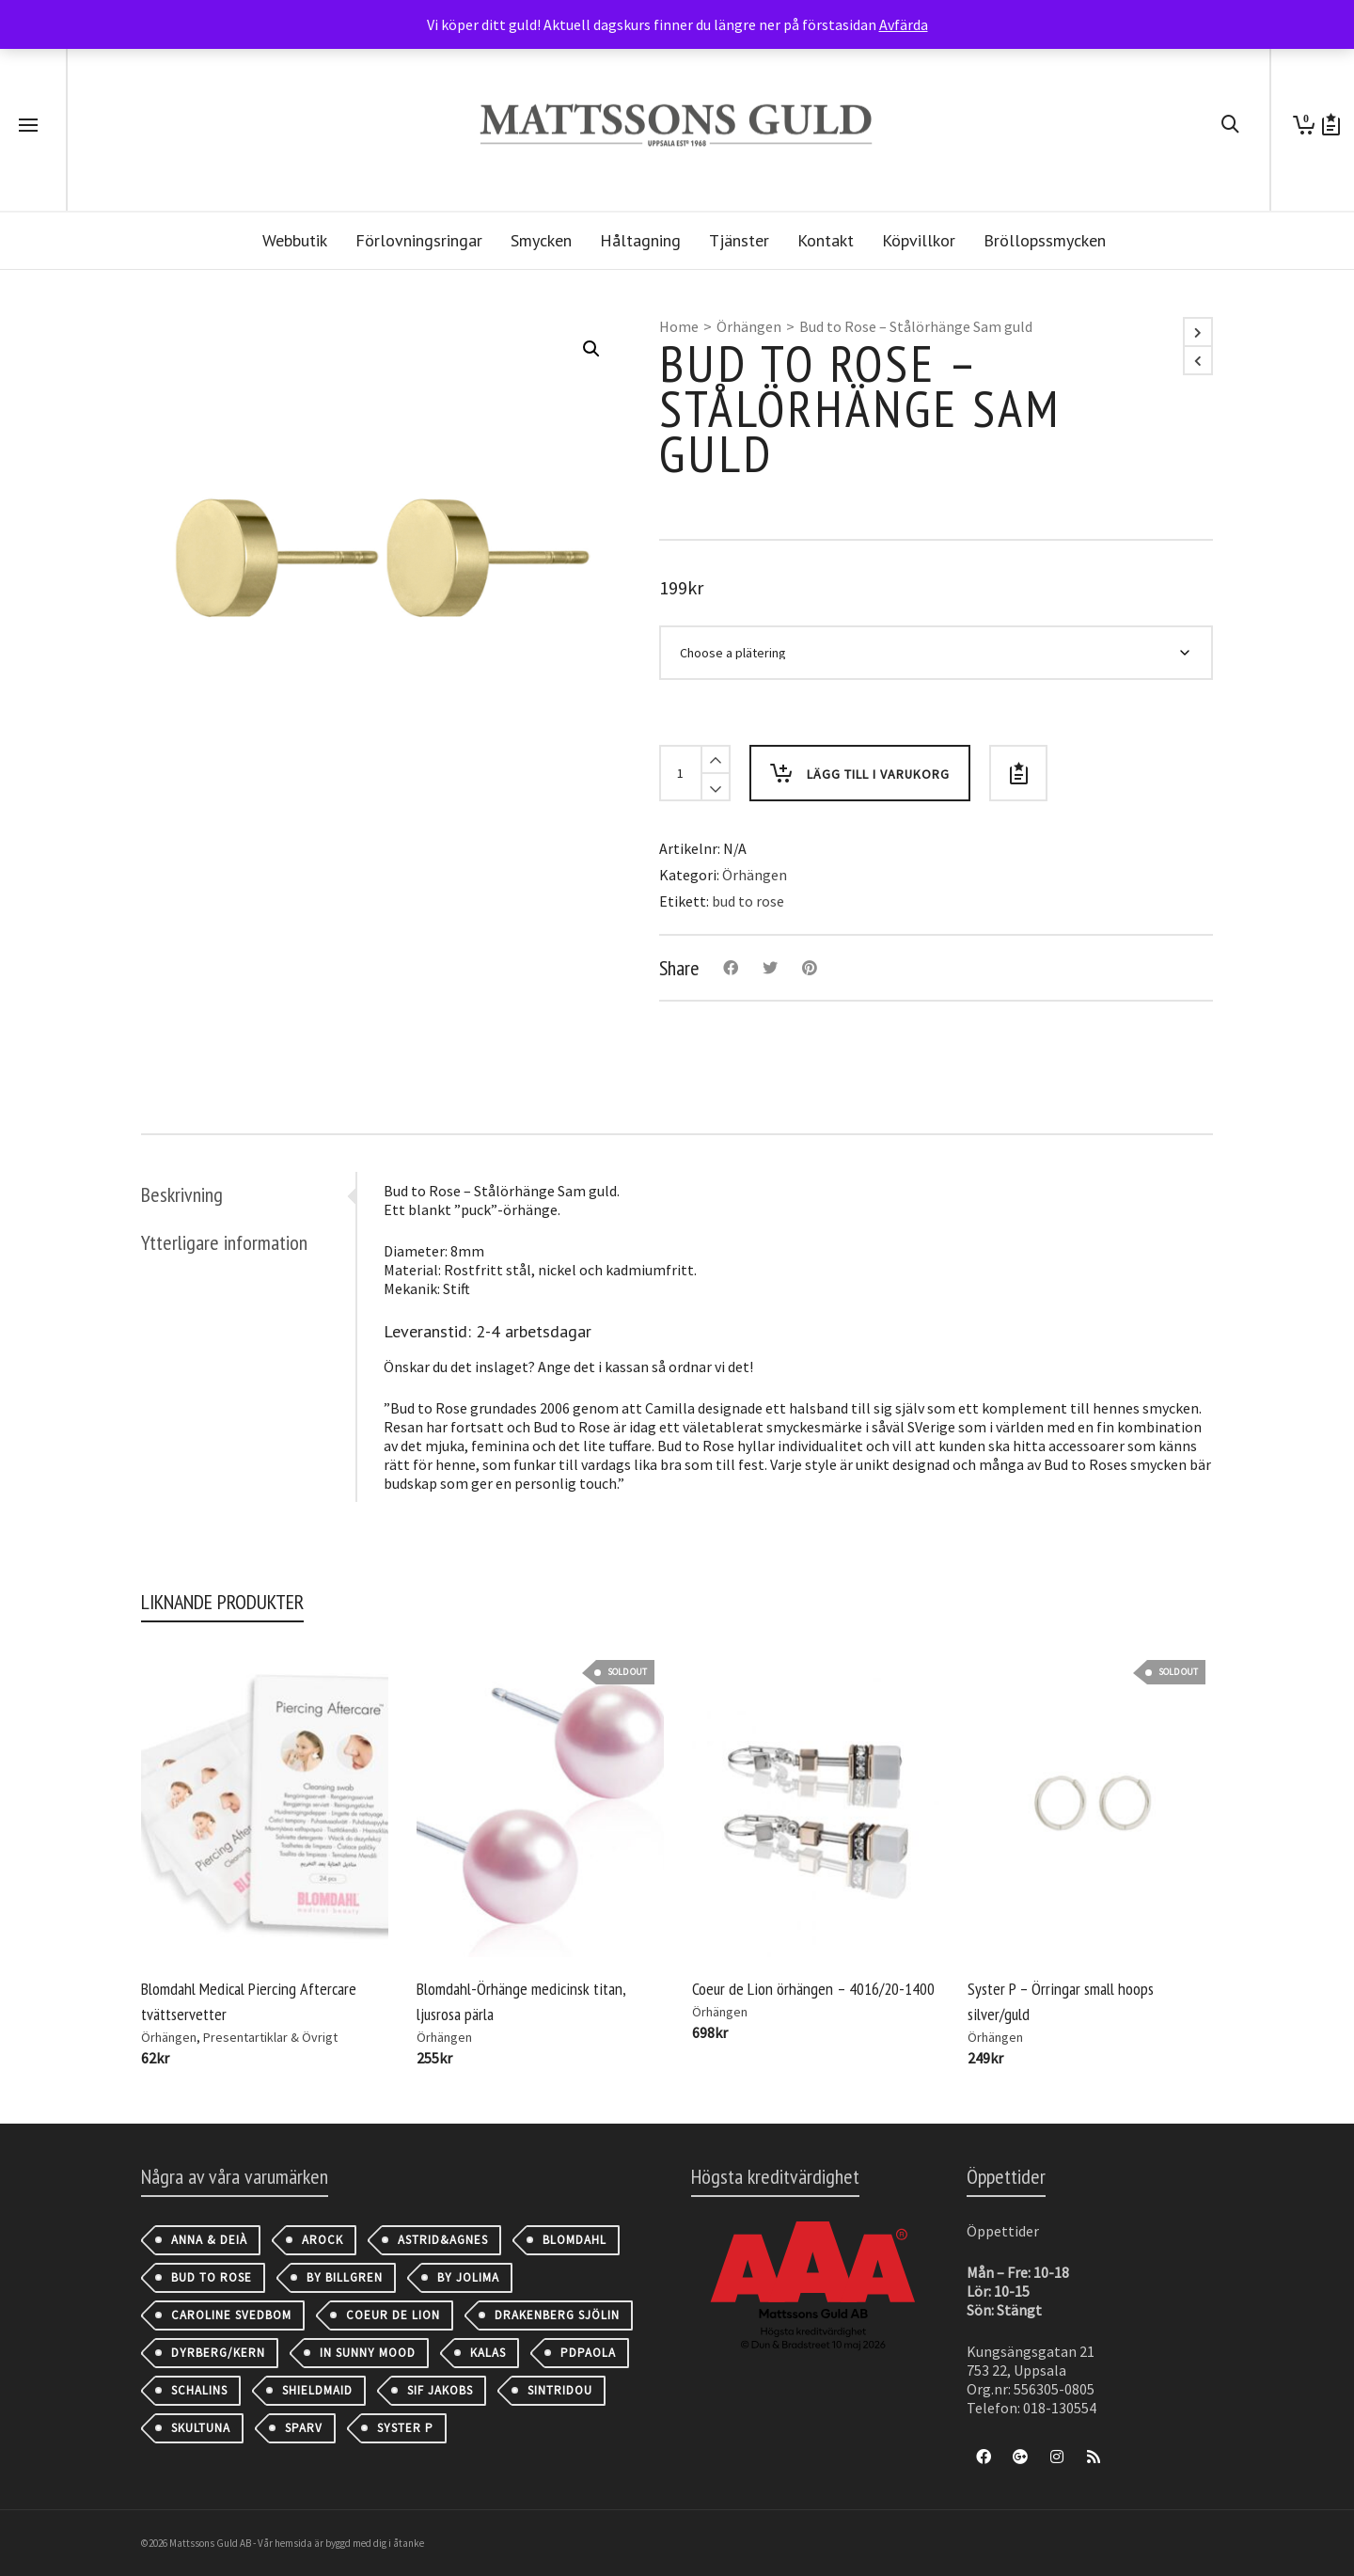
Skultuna (200, 2428)
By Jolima (468, 2277)
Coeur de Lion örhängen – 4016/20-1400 (813, 1988)
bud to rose (748, 901)
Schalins (199, 2390)
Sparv (304, 2428)
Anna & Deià (209, 2240)
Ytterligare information (224, 1242)
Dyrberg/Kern (218, 2353)
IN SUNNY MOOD (368, 2353)
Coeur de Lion (393, 2315)
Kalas (488, 2353)
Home (679, 326)
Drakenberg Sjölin (557, 2315)
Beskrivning (182, 1194)
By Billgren (345, 2277)
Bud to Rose (211, 2277)
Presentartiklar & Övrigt (270, 2037)
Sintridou (559, 2390)
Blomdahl (574, 2240)
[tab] (248, 1194)
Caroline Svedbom (231, 2315)
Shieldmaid (317, 2390)
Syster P (405, 2428)
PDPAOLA (588, 2353)
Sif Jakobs (440, 2390)
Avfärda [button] (903, 24)
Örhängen (748, 326)
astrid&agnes (443, 2240)
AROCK (322, 2240)
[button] (591, 349)
